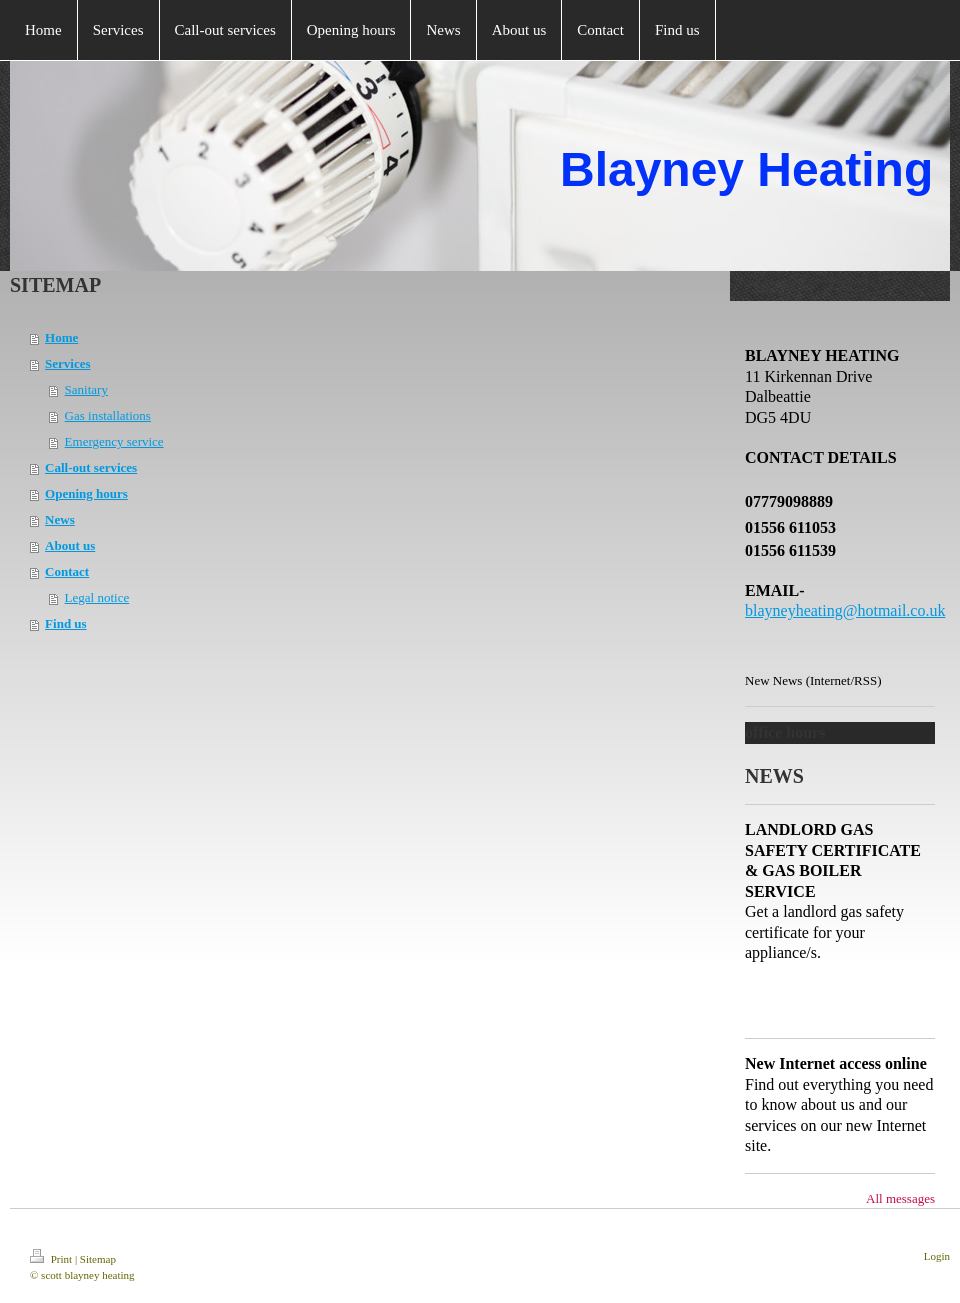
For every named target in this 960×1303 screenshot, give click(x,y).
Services (67, 363)
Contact (67, 571)
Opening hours (86, 493)
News (60, 519)
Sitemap (98, 1259)
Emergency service (114, 441)
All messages (900, 1198)
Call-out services (91, 467)
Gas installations (108, 415)
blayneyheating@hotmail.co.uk (845, 610)
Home (61, 337)
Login (937, 1256)
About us (70, 545)
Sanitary (86, 389)
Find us (66, 623)
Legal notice (97, 597)
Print (52, 1259)
